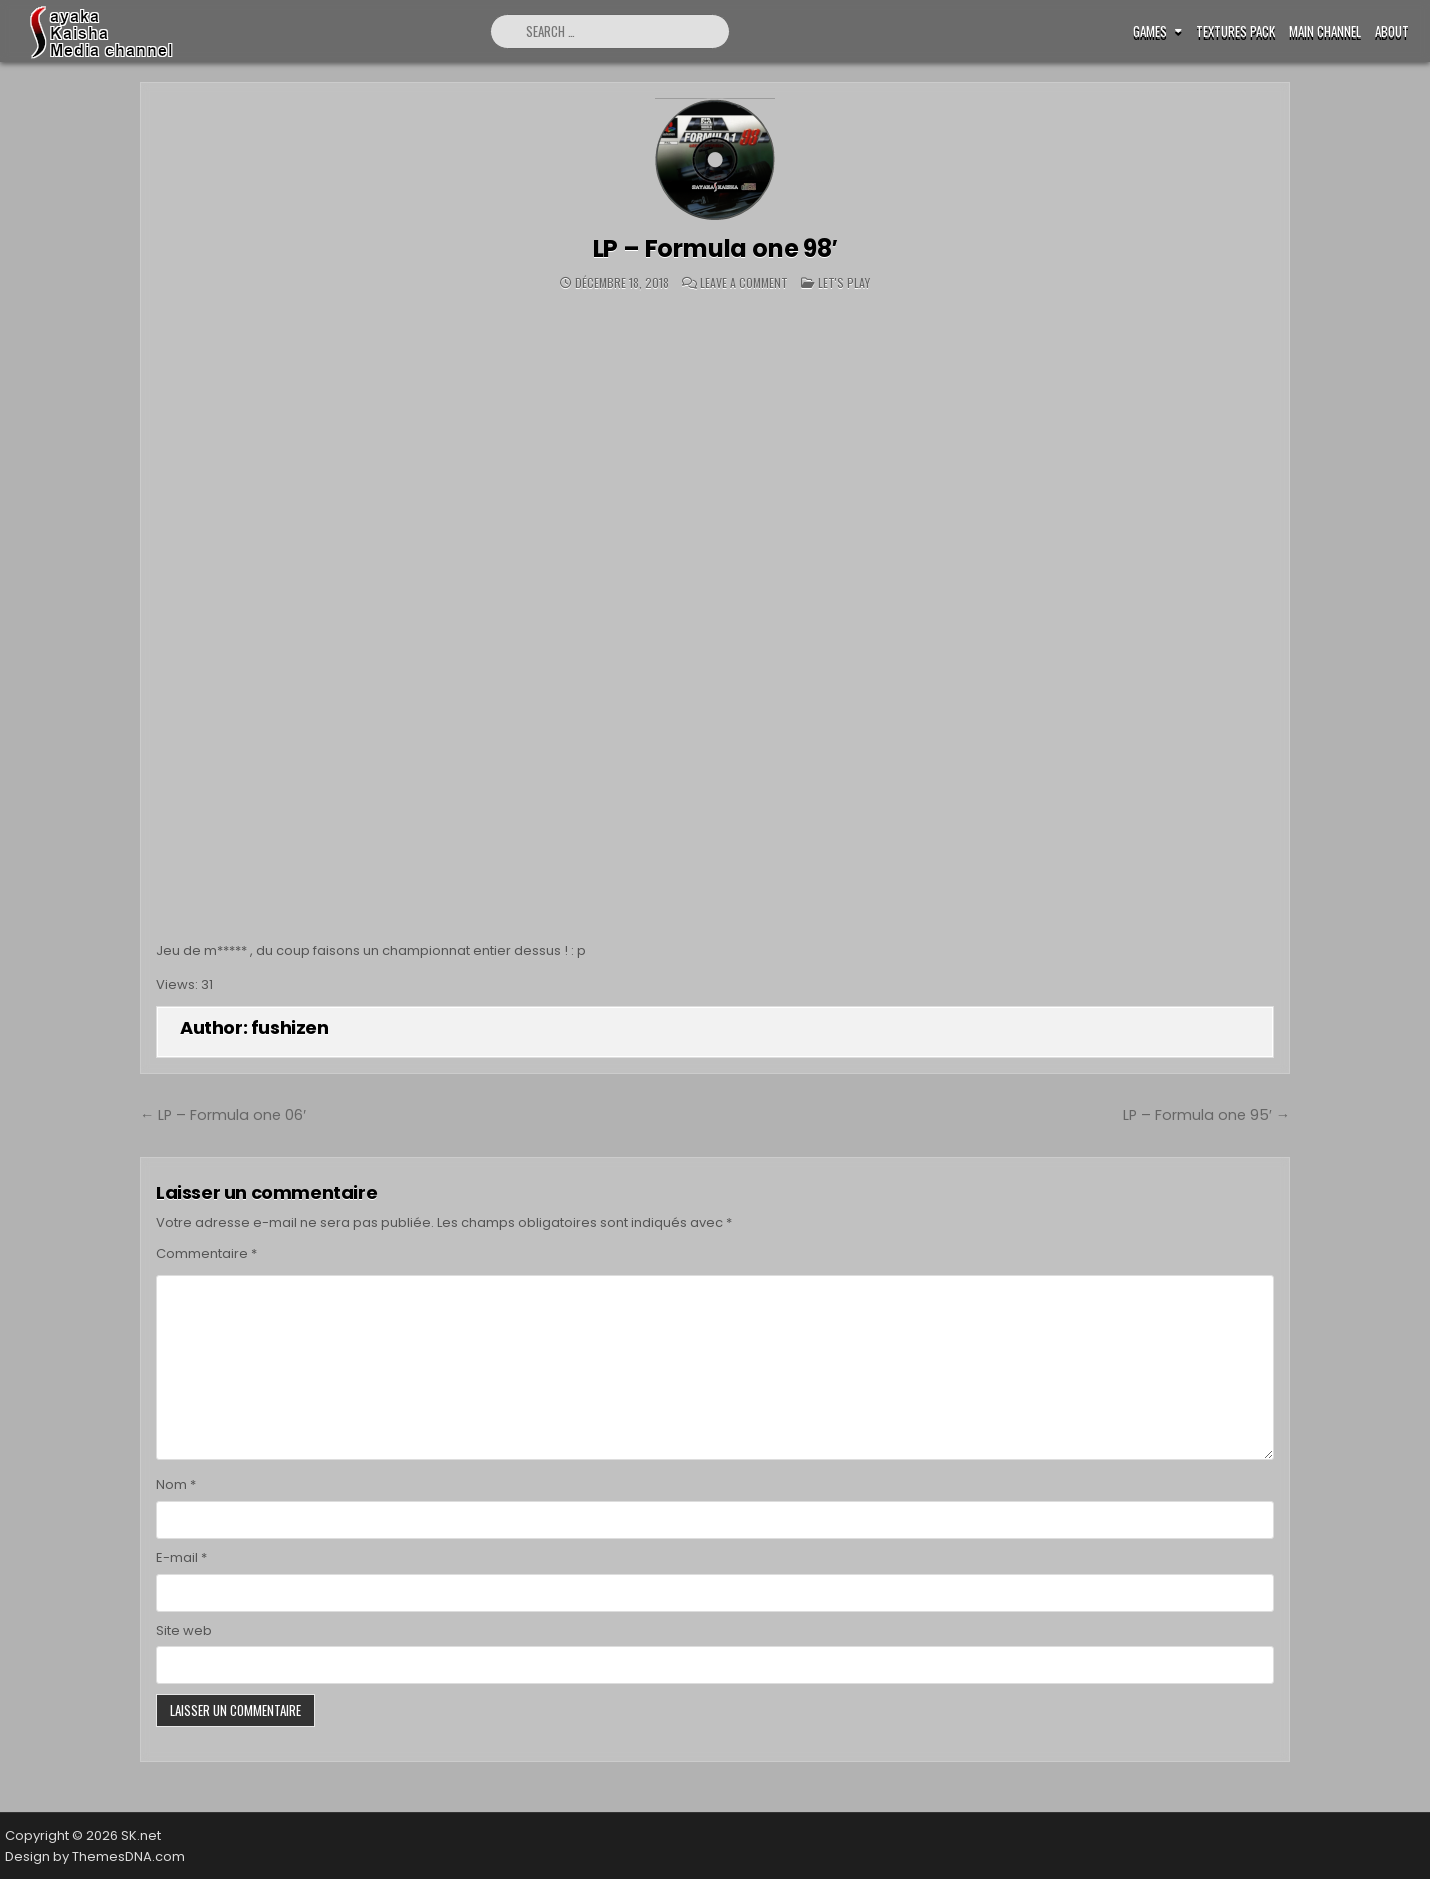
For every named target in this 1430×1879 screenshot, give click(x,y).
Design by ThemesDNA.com (95, 1856)
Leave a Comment (744, 283)
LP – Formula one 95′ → (1206, 1115)
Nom (176, 1484)
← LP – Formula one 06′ (223, 1115)
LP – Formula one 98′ (715, 248)
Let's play (844, 282)
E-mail (181, 1557)
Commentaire (206, 1253)
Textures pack (1235, 31)
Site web (184, 1630)
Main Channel (1325, 31)
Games (1150, 31)
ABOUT (1392, 31)
